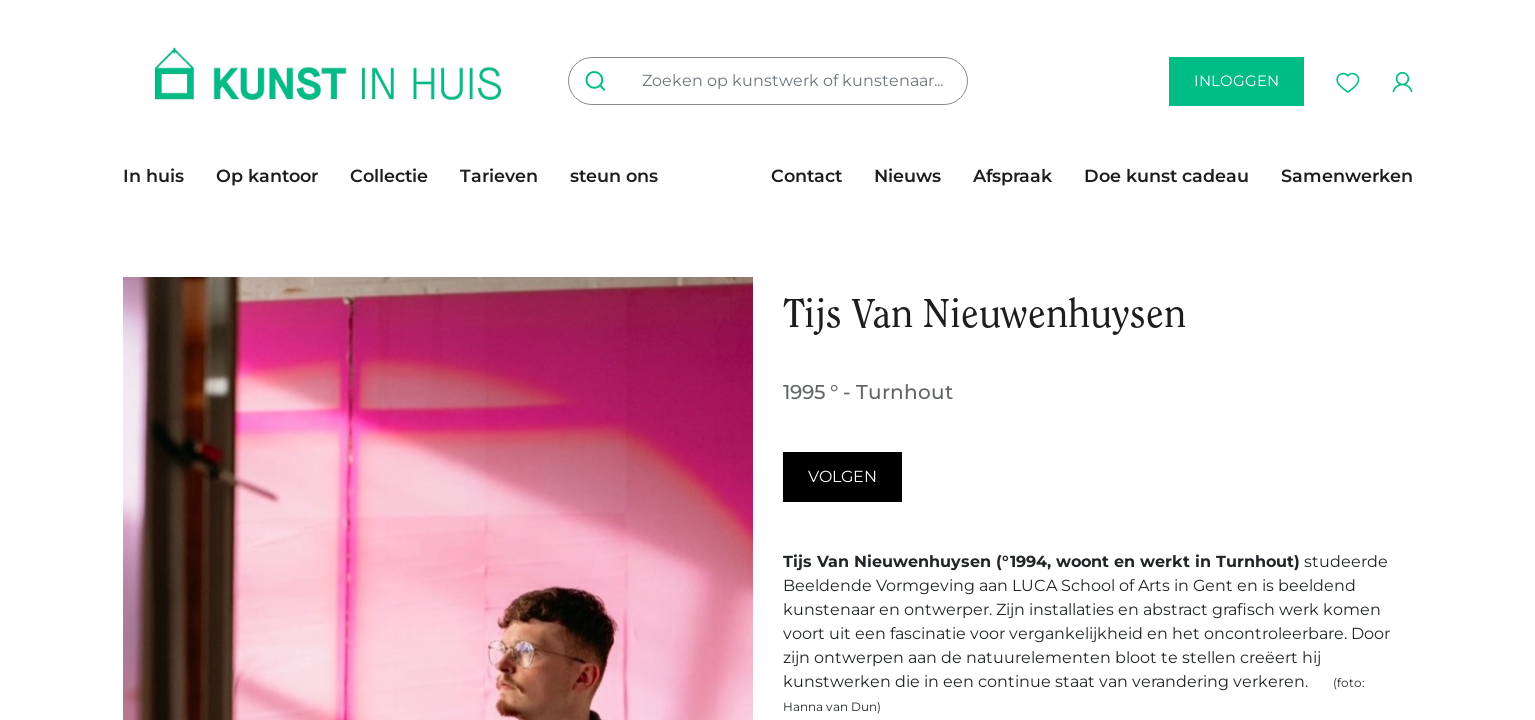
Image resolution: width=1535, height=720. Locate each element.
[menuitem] (161, 176)
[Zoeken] (599, 81)
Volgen (842, 476)
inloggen (1236, 80)
